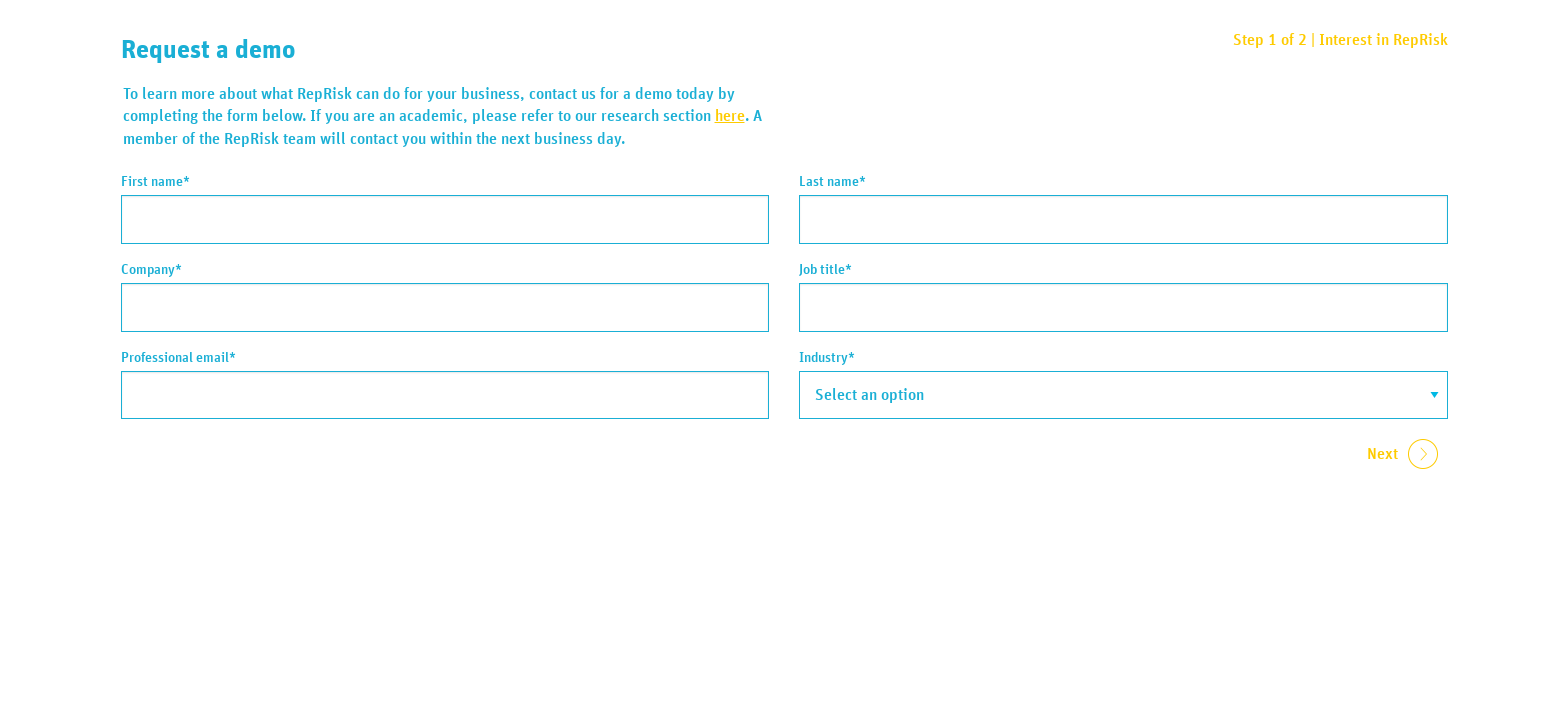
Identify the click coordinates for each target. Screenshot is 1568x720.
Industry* (827, 358)
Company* (151, 270)
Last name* (832, 182)
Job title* (825, 270)
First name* (155, 182)
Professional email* (178, 358)
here (730, 116)
